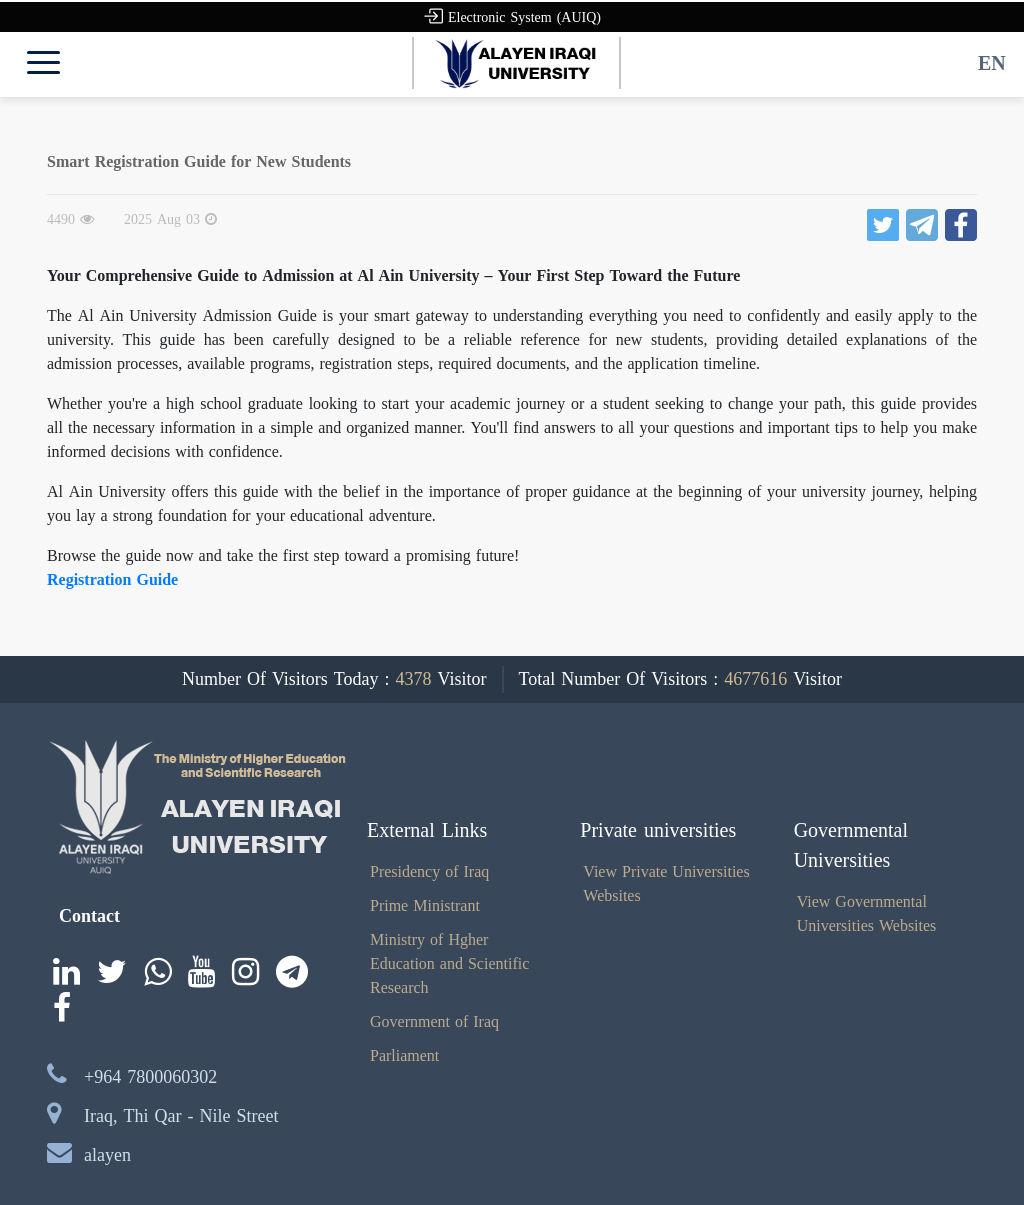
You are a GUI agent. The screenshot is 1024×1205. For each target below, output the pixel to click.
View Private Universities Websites (666, 883)
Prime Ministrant (425, 905)
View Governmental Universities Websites (867, 913)
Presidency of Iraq (429, 871)
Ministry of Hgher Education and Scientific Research (449, 963)
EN (992, 63)
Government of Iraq (434, 1021)
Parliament (404, 1055)
